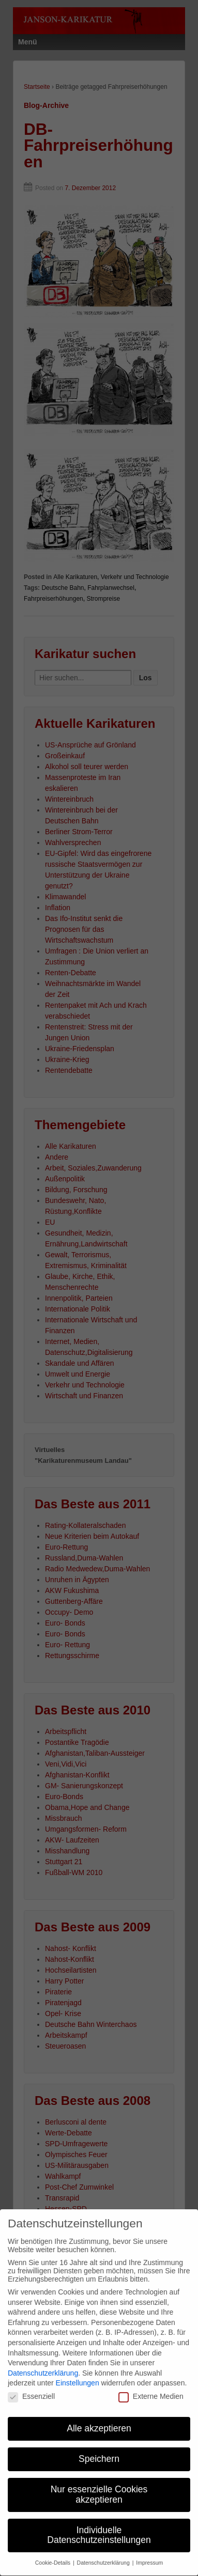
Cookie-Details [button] (53, 2553)
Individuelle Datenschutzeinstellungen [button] (98, 2525)
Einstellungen (77, 2373)
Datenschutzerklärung (43, 2363)
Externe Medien (151, 2386)
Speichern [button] (99, 2449)
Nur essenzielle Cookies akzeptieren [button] (99, 2484)
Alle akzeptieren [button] (99, 2418)
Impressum (149, 2553)
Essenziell (31, 2386)
